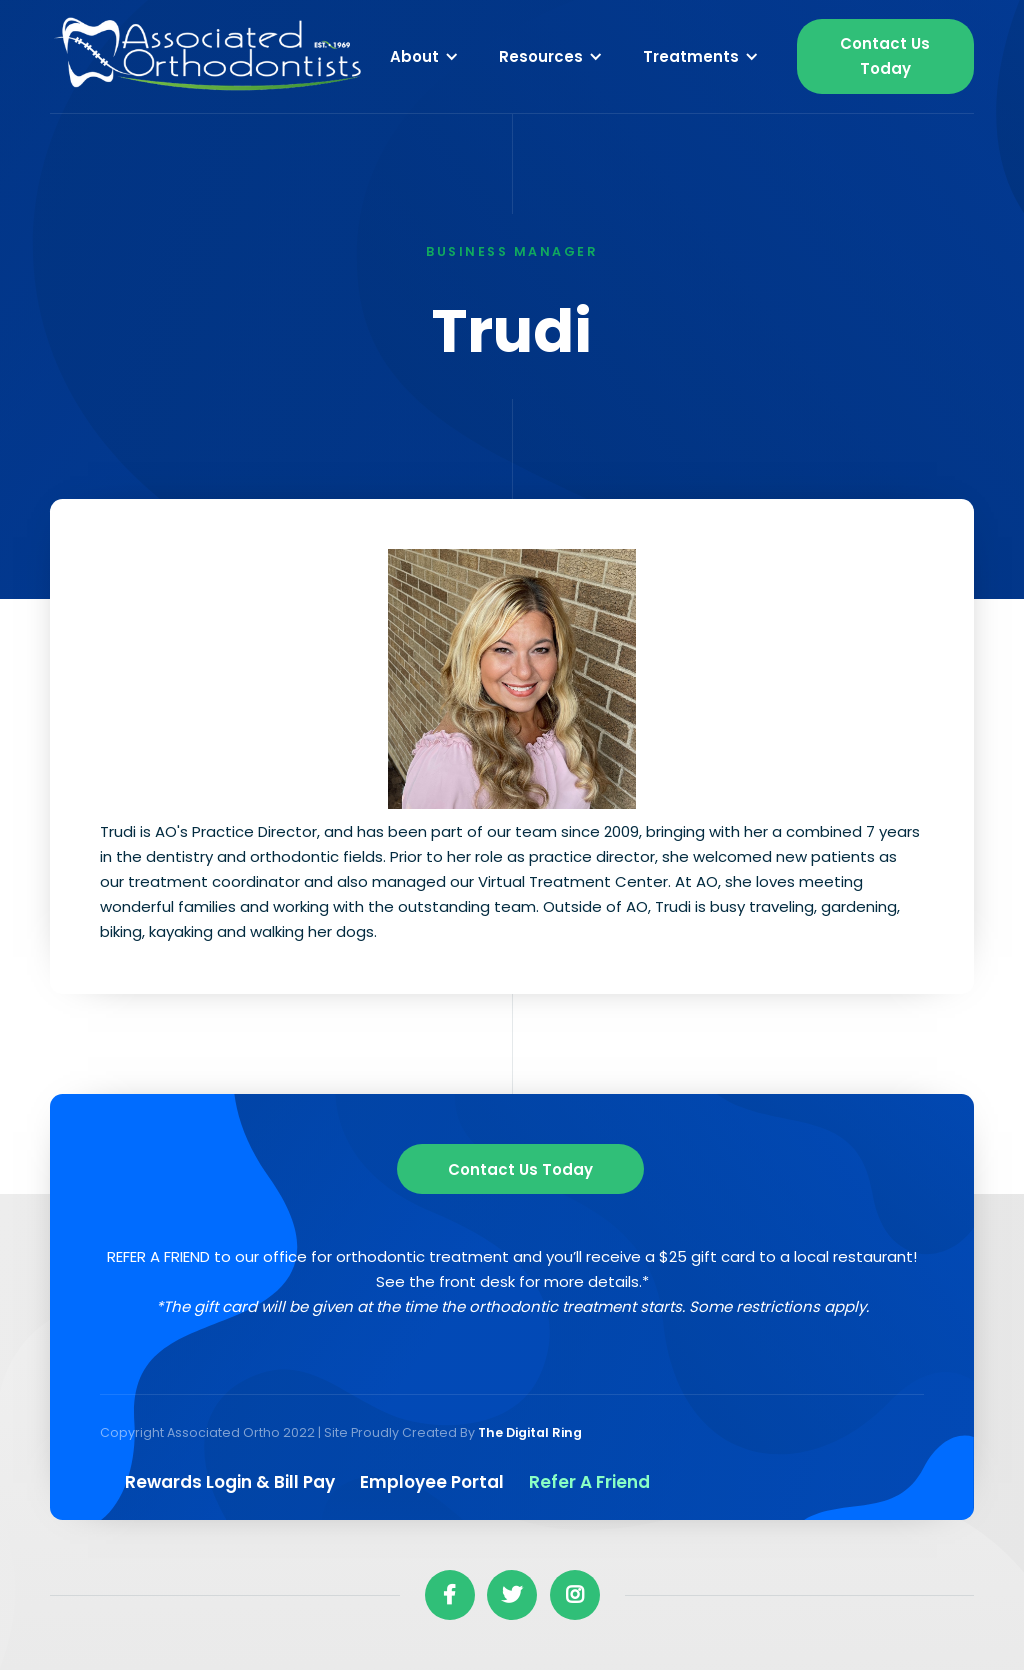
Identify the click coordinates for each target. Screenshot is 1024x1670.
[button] (424, 56)
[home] (210, 57)
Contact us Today (520, 1169)
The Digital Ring (530, 1432)
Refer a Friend (589, 1482)
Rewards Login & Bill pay (230, 1482)
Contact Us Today (885, 56)
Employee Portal (432, 1482)
